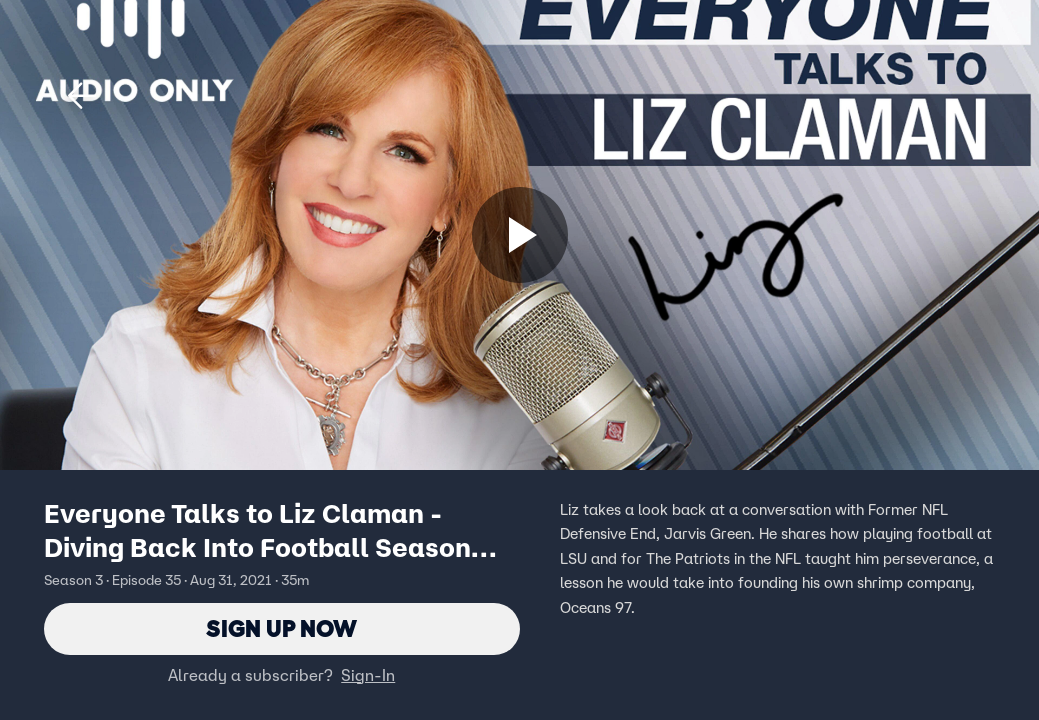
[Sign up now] (520, 235)
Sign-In (368, 675)
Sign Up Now (281, 628)
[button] (82, 96)
